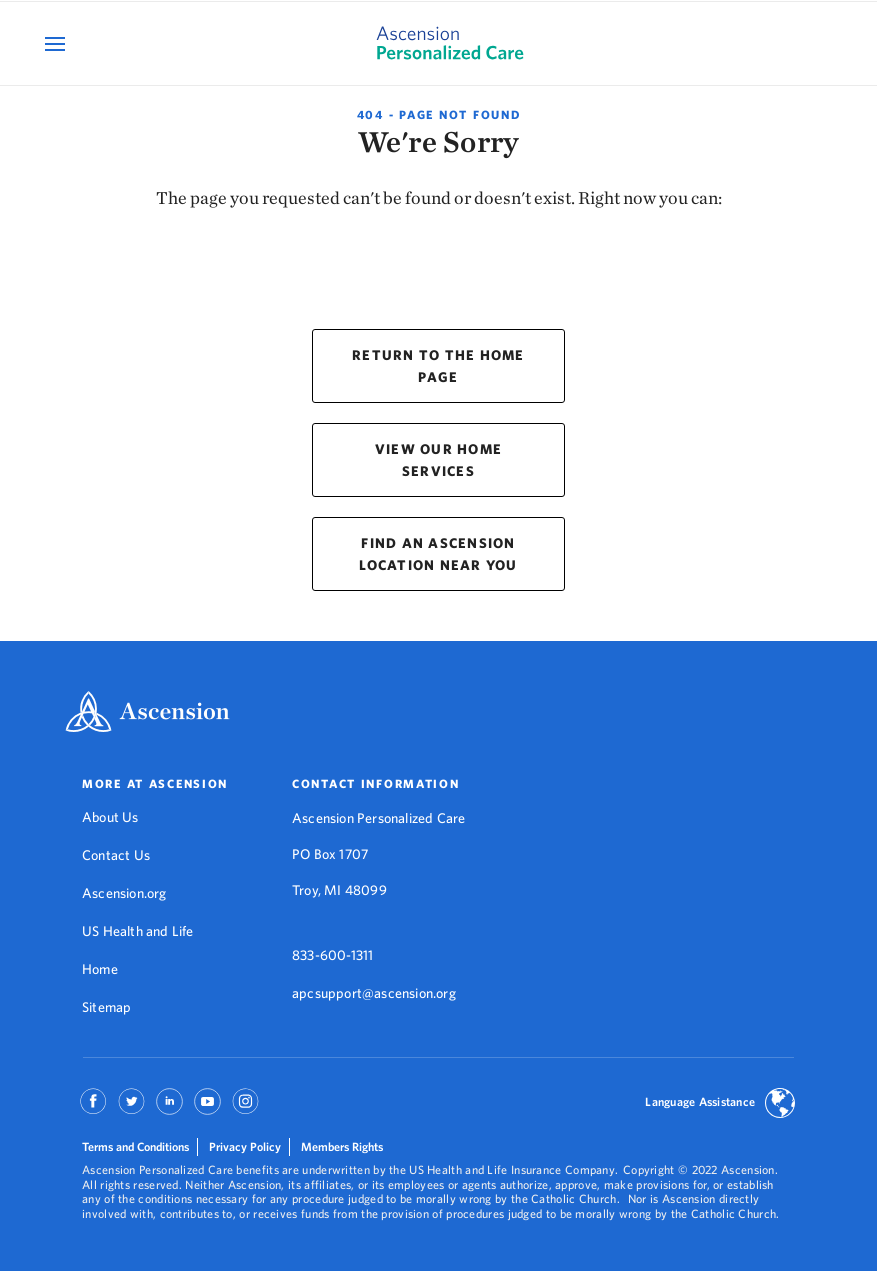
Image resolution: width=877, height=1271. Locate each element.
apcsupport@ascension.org (374, 993)
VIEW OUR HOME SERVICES (438, 460)
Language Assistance (700, 1101)
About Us (110, 817)
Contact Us (116, 855)
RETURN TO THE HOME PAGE (438, 366)
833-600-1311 (332, 955)
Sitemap (106, 1007)
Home (100, 969)
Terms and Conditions (135, 1146)
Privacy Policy (245, 1146)
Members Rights (342, 1146)
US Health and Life (138, 931)
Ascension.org (124, 893)
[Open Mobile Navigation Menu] (57, 43)
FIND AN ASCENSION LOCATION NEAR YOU (438, 554)
